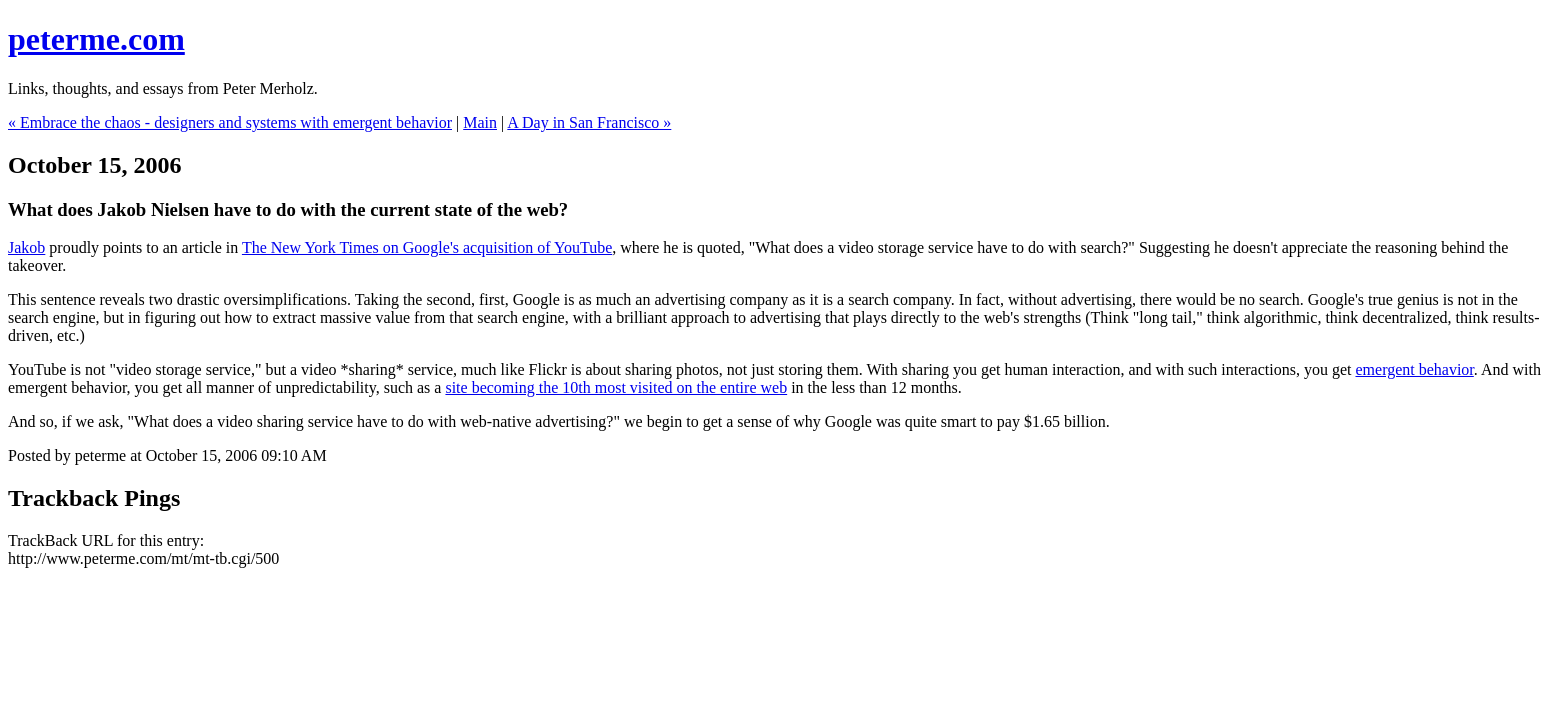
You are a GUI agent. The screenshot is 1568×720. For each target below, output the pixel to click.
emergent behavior (1414, 369)
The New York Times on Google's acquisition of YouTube (427, 247)
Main (480, 122)
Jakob (26, 247)
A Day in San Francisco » (589, 122)
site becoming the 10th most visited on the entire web (616, 387)
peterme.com (96, 39)
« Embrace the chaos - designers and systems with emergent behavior (230, 122)
